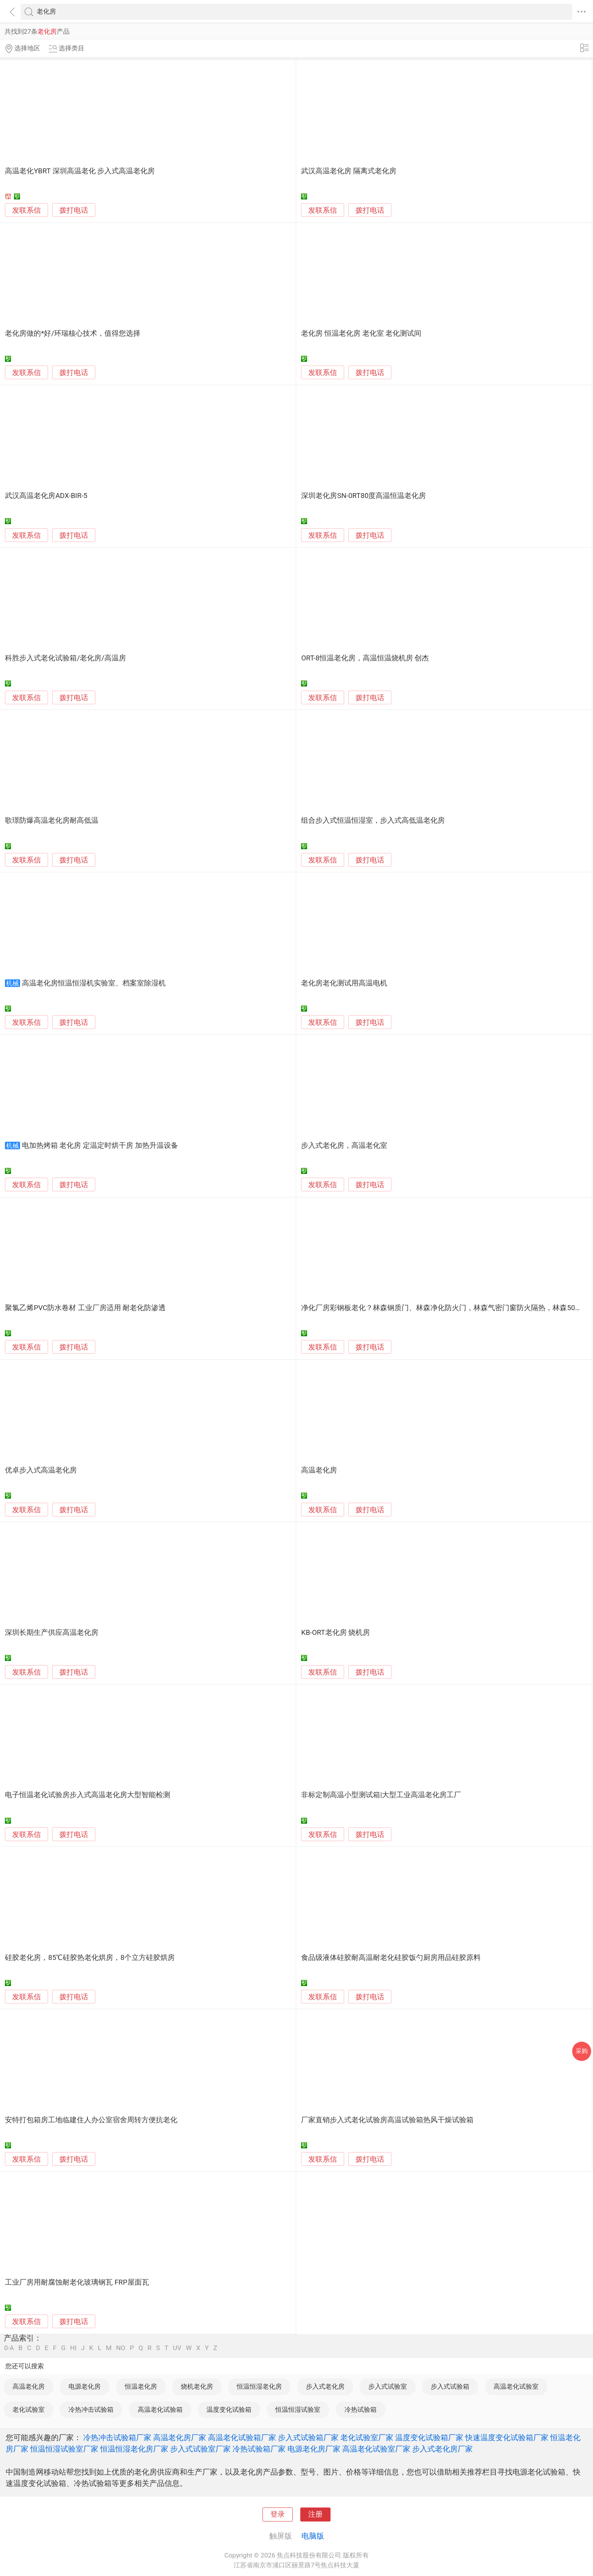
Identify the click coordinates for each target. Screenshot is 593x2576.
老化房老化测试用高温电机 (344, 983)
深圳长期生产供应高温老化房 (51, 1632)
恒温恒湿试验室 (297, 2409)
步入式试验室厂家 (200, 2448)
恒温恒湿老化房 (259, 2386)
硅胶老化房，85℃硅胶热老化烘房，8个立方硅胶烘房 (90, 1957)
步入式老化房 (325, 2386)
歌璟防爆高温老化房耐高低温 (51, 820)
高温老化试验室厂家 (376, 2448)
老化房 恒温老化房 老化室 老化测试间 (361, 333)
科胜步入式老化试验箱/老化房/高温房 (65, 658)
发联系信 (26, 210)
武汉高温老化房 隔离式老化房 (348, 171)
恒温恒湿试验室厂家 (64, 2448)
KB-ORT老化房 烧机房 (335, 1632)
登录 (277, 2514)
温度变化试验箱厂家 (429, 2437)
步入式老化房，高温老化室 (344, 1145)
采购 (582, 2051)
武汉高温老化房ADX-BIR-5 (46, 496)
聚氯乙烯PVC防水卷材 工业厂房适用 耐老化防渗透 (85, 1308)
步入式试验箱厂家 (308, 2437)
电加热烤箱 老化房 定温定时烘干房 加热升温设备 (100, 1145)
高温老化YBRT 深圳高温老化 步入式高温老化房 (80, 171)
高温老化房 (319, 1470)
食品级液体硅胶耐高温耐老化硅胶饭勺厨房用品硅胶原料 (391, 1957)
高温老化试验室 (516, 2386)
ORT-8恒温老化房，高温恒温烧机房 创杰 (365, 658)
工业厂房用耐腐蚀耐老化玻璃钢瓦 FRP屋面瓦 (77, 2282)
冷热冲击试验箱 (90, 2409)
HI (73, 2348)
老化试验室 (28, 2409)
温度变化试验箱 (228, 2409)
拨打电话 (73, 210)
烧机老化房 (197, 2386)
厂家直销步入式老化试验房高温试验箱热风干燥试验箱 (387, 2120)
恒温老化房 (141, 2386)
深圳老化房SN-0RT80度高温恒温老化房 (363, 496)
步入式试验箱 (450, 2386)
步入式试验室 (387, 2386)
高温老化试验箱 (160, 2409)
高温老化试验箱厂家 (242, 2437)
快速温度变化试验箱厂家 (506, 2437)
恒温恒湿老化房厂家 (134, 2448)
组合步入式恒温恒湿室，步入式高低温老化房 (373, 820)
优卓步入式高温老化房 (41, 1470)
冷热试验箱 (361, 2409)
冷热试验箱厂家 (259, 2448)
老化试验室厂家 (366, 2437)
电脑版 (312, 2535)
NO (120, 2348)
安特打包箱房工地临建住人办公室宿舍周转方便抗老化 (91, 2120)
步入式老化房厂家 (442, 2448)
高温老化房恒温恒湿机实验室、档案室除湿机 (94, 983)
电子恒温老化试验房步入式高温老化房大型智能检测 (87, 1795)
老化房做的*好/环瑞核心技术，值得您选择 (72, 333)
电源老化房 (84, 2386)
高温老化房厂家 (179, 2437)
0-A (9, 2348)
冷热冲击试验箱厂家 (117, 2437)
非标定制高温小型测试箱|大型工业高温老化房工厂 (381, 1795)
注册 (315, 2514)
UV (177, 2348)
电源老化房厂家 (313, 2448)
